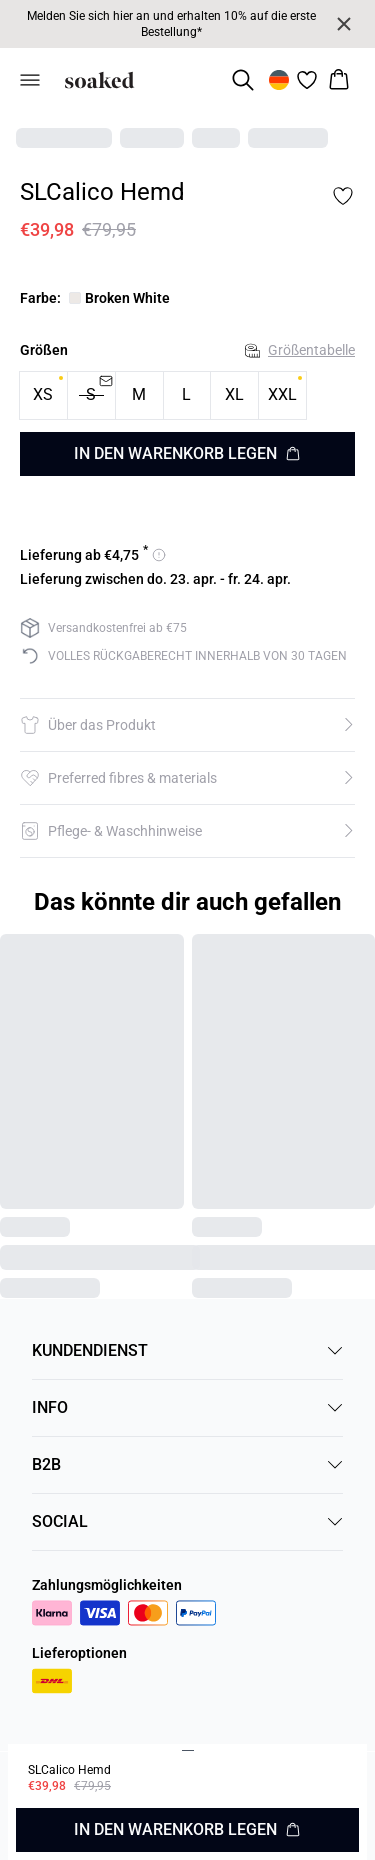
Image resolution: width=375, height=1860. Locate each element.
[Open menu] (30, 80)
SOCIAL (187, 1521)
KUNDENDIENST (187, 1350)
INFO (187, 1407)
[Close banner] (344, 24)
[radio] (43, 395)
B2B (187, 1464)
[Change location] (279, 80)
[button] (187, 725)
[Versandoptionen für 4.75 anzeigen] (93, 555)
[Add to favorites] (343, 196)
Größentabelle (300, 350)
